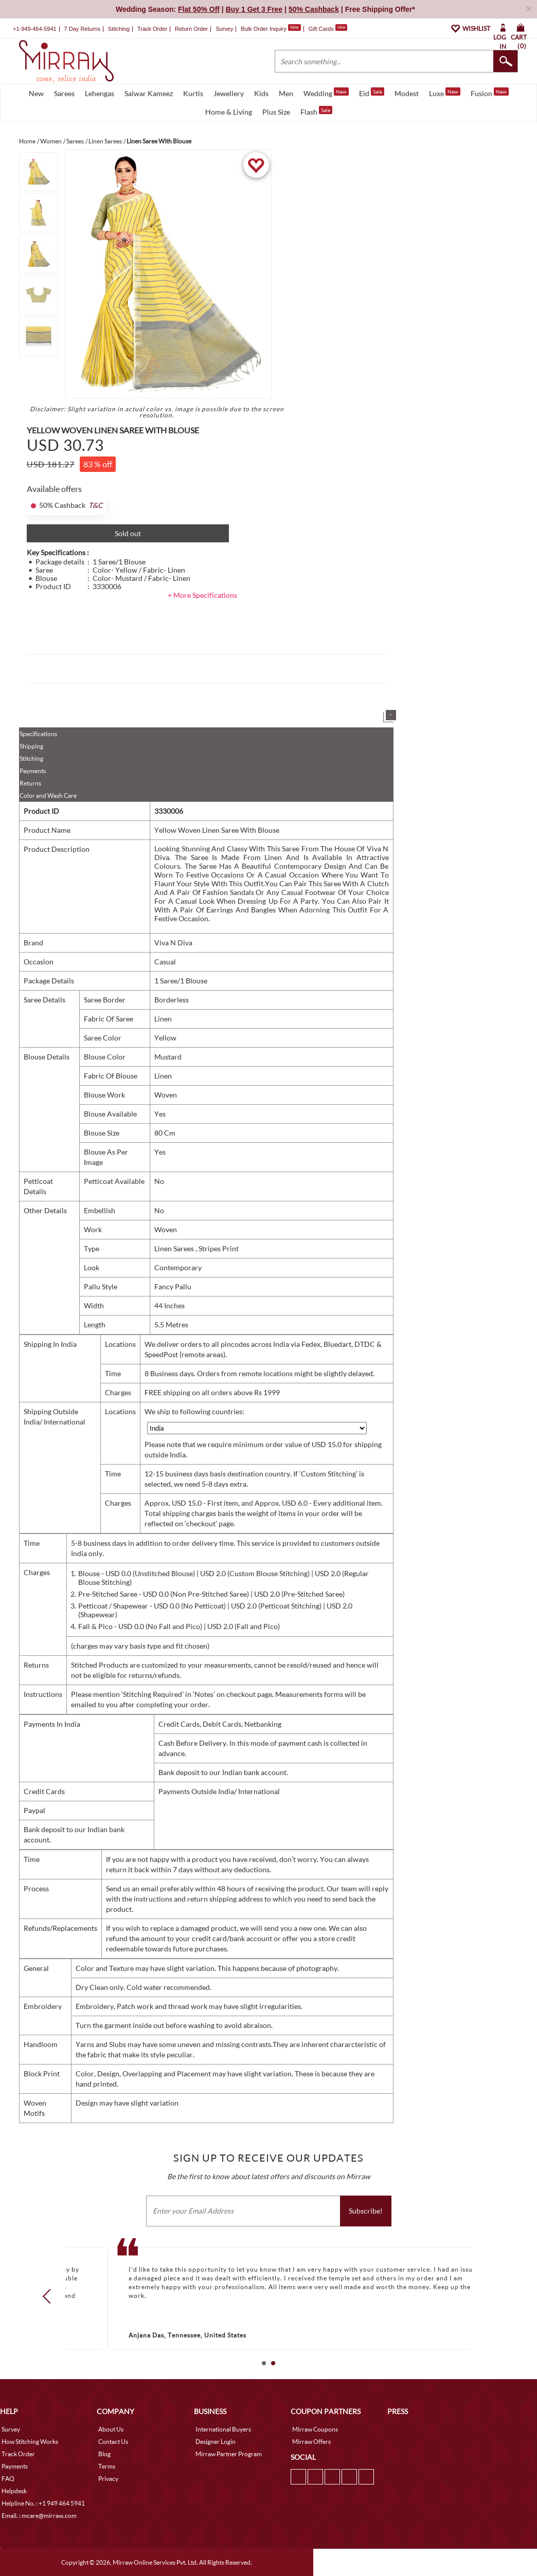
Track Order (152, 29)
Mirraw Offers (311, 2441)
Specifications (38, 734)
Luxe (444, 92)
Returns (30, 783)
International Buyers (223, 2429)
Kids (261, 93)
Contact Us (113, 2441)
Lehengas (99, 93)
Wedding (326, 92)
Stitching (31, 758)
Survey (224, 29)
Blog (104, 2454)
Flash (316, 111)
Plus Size (276, 111)
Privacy (108, 2478)
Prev (50, 2296)
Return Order (191, 29)
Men (286, 93)
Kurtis (193, 93)
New (36, 93)
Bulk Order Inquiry (264, 29)
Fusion (490, 92)
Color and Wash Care (48, 795)
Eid (371, 92)
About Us (110, 2429)
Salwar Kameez (148, 93)
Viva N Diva (173, 942)
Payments (33, 771)
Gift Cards (327, 29)
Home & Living (228, 111)
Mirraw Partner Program (228, 2454)
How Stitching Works (30, 2441)
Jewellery (228, 93)
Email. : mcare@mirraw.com (39, 2515)
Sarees (64, 93)
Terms (106, 2466)
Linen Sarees (174, 1248)
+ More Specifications (202, 595)
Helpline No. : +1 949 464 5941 (43, 2503)
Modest (407, 93)
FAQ (8, 2478)
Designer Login (215, 2441)
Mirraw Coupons (315, 2429)
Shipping (31, 746)
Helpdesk (14, 2491)
